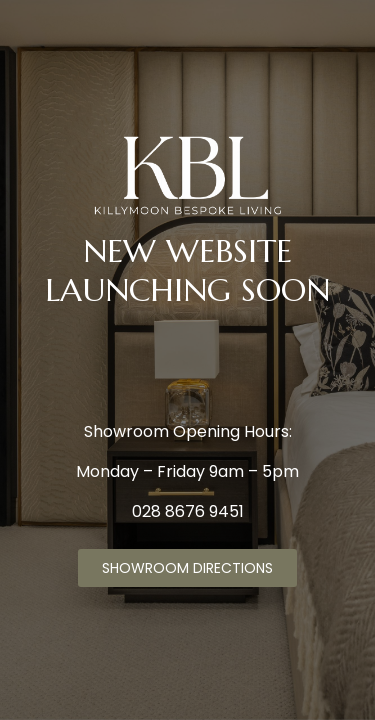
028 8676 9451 (188, 511)
